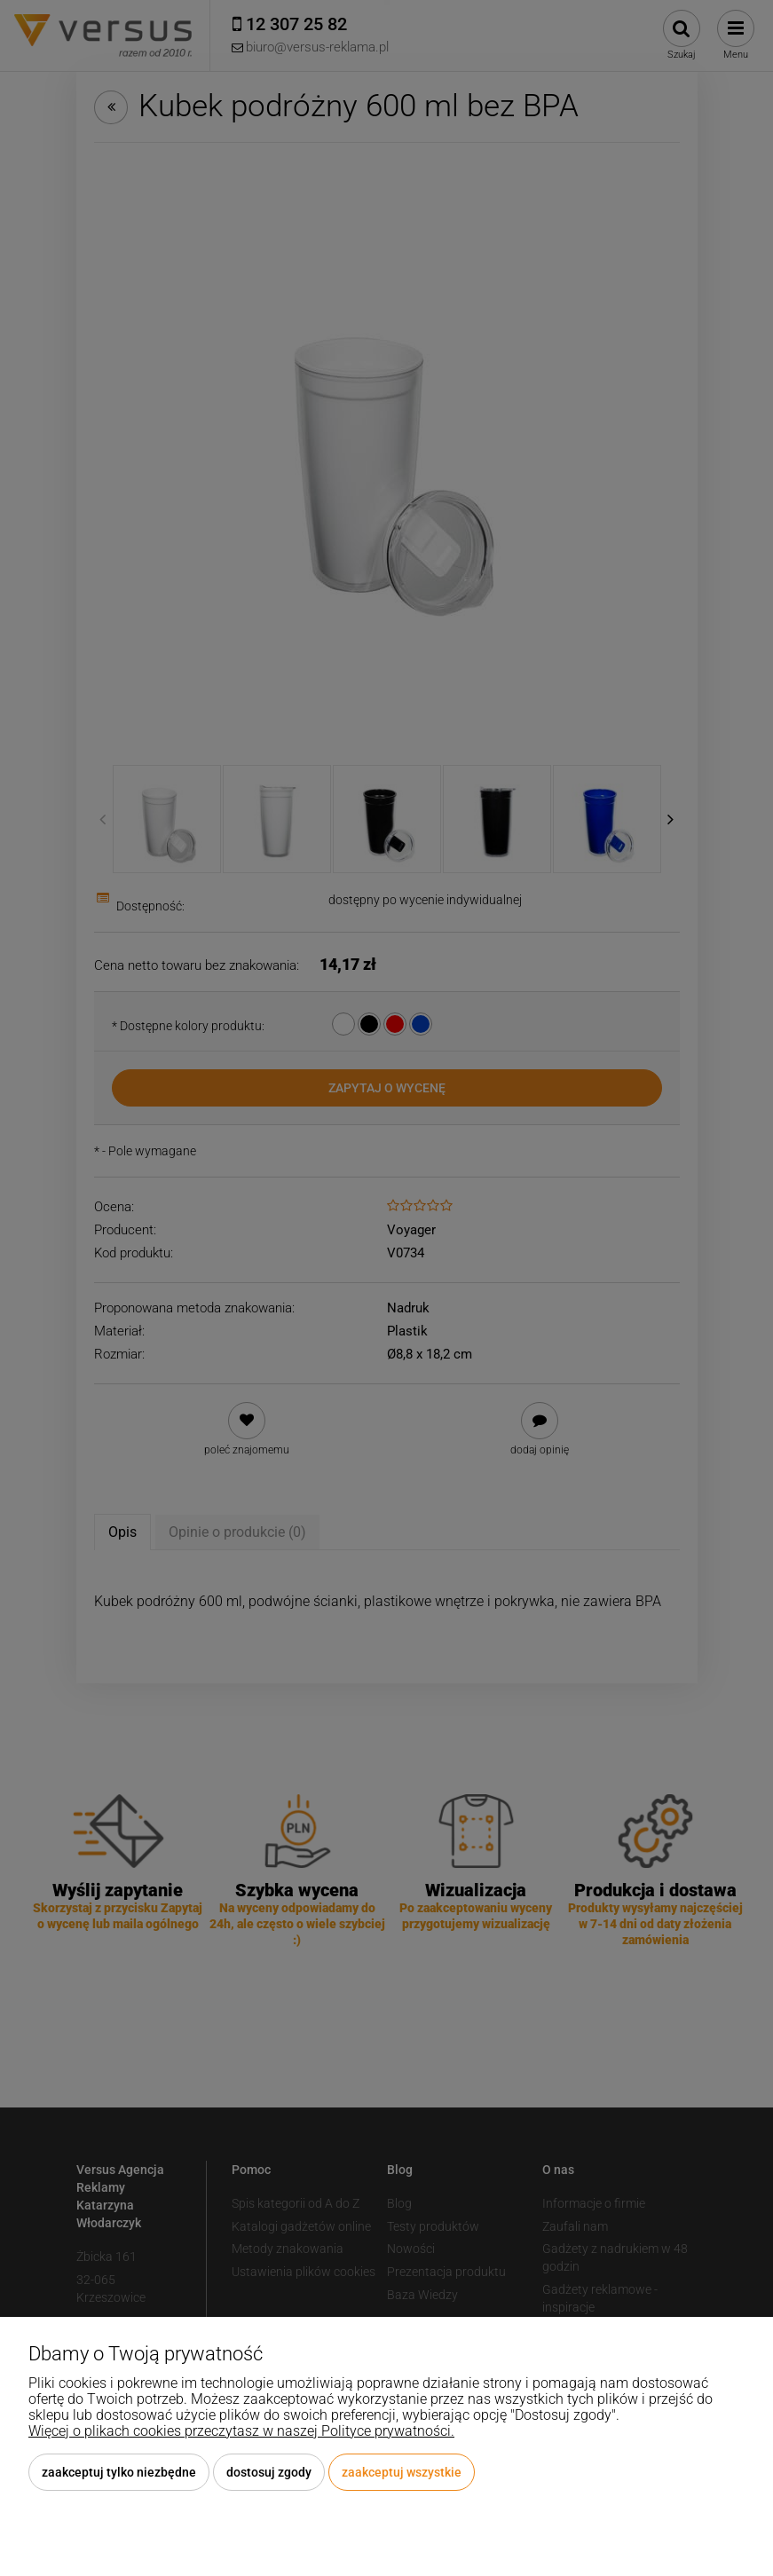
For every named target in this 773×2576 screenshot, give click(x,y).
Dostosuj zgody (269, 2472)
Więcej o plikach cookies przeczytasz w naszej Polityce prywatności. (241, 2430)
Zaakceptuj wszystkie (401, 2472)
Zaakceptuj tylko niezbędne (119, 2472)
